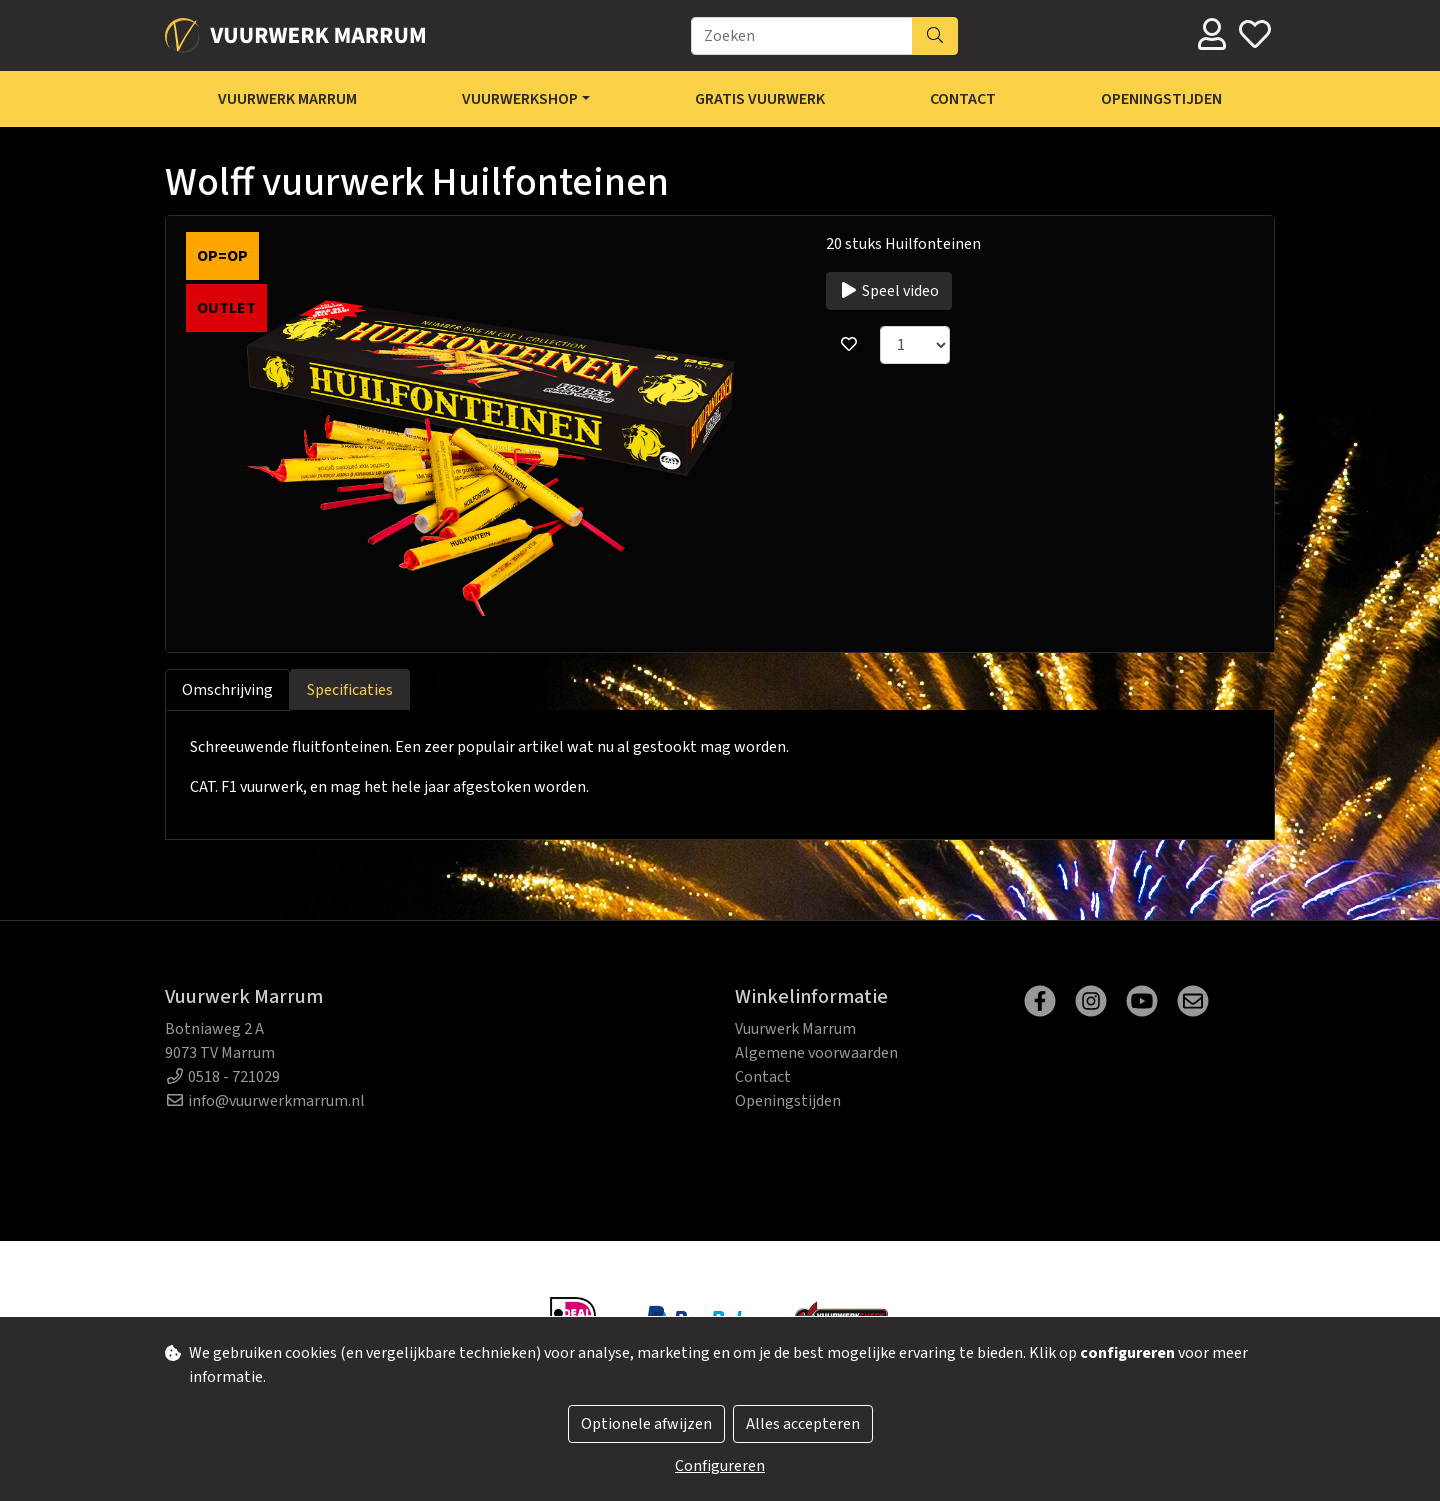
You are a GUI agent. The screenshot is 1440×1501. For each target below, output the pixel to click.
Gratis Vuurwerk (760, 99)
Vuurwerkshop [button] (520, 99)
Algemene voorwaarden (816, 1053)
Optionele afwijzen (646, 1424)
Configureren (720, 1466)
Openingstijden (1161, 99)
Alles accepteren (803, 1424)
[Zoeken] (802, 36)
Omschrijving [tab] (227, 690)
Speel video (889, 291)
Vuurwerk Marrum (287, 99)
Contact (963, 99)
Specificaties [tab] (350, 690)
